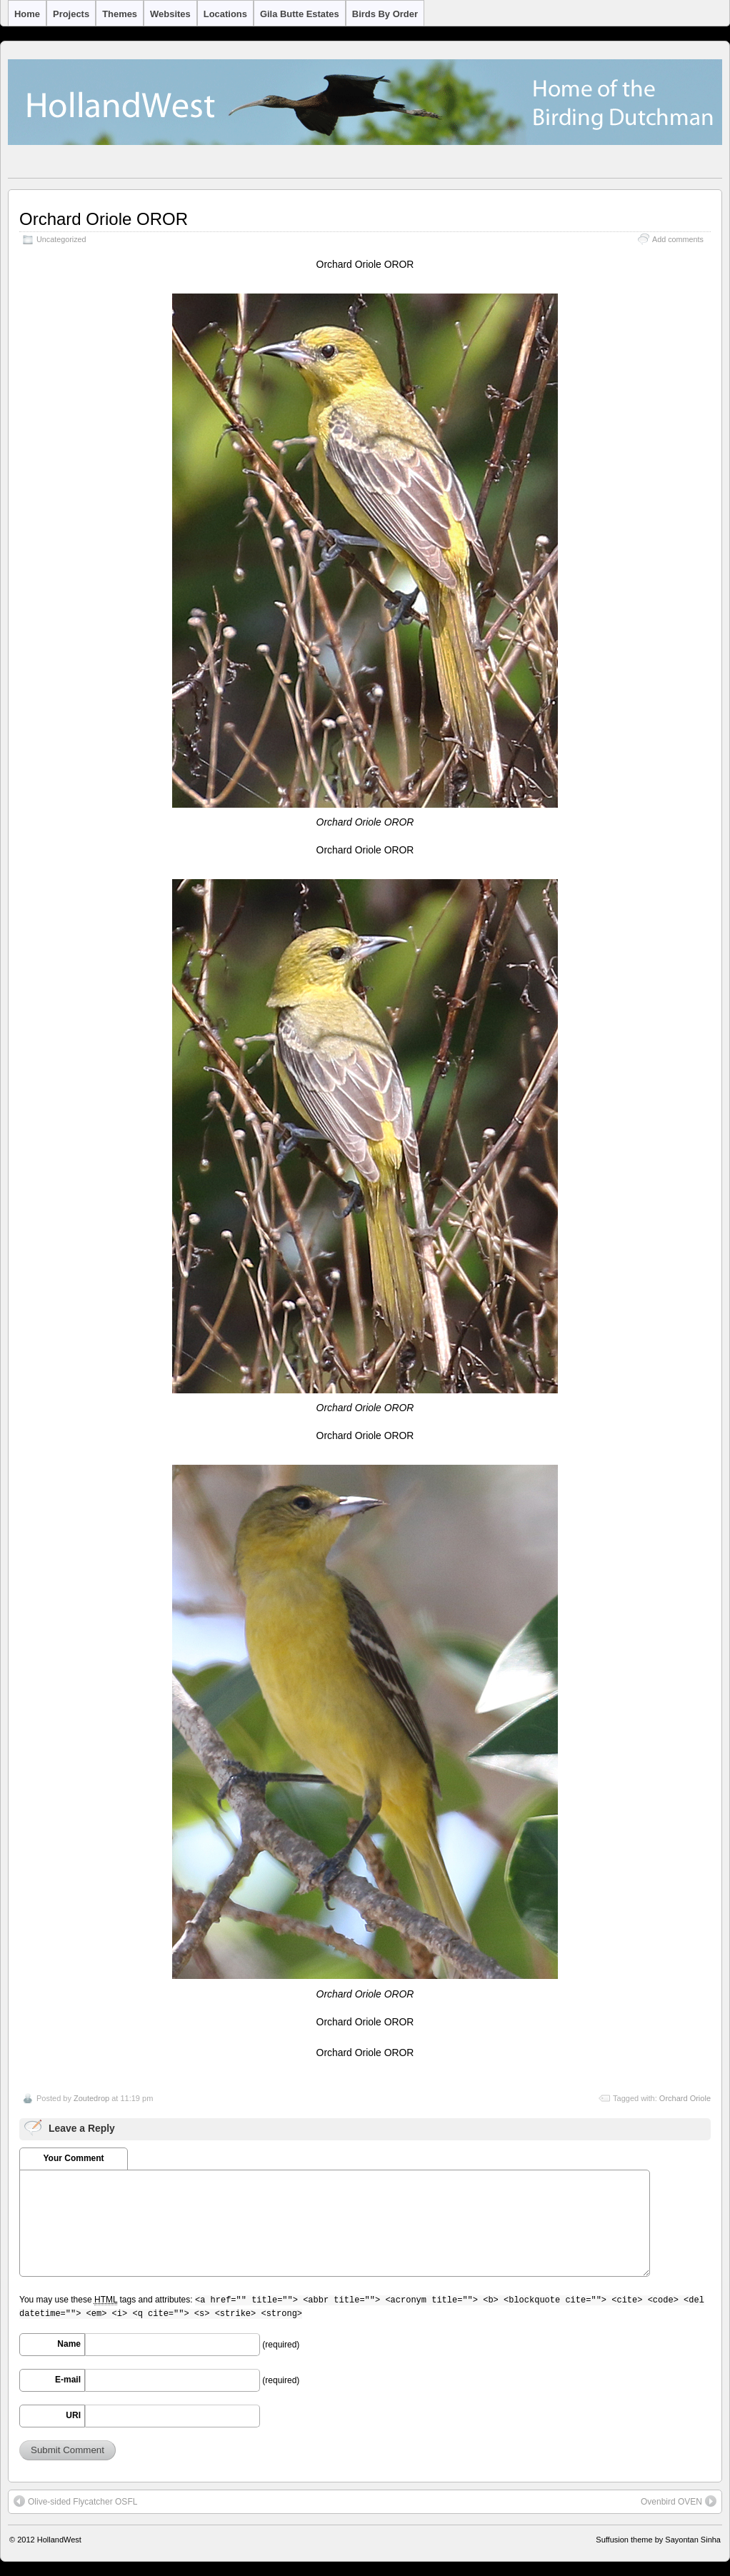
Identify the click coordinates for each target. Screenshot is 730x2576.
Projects (71, 14)
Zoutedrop (91, 2098)
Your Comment (73, 2158)
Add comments (678, 239)
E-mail (68, 2380)
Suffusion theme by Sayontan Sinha (658, 2539)
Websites (170, 14)
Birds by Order (385, 14)
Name (69, 2344)
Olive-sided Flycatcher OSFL (75, 2501)
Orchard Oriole (685, 2098)
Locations (225, 14)
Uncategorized (61, 239)
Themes (119, 14)
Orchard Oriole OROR (103, 219)
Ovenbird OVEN (678, 2501)
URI (73, 2415)
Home (27, 14)
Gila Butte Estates (299, 14)
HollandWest (59, 2539)
